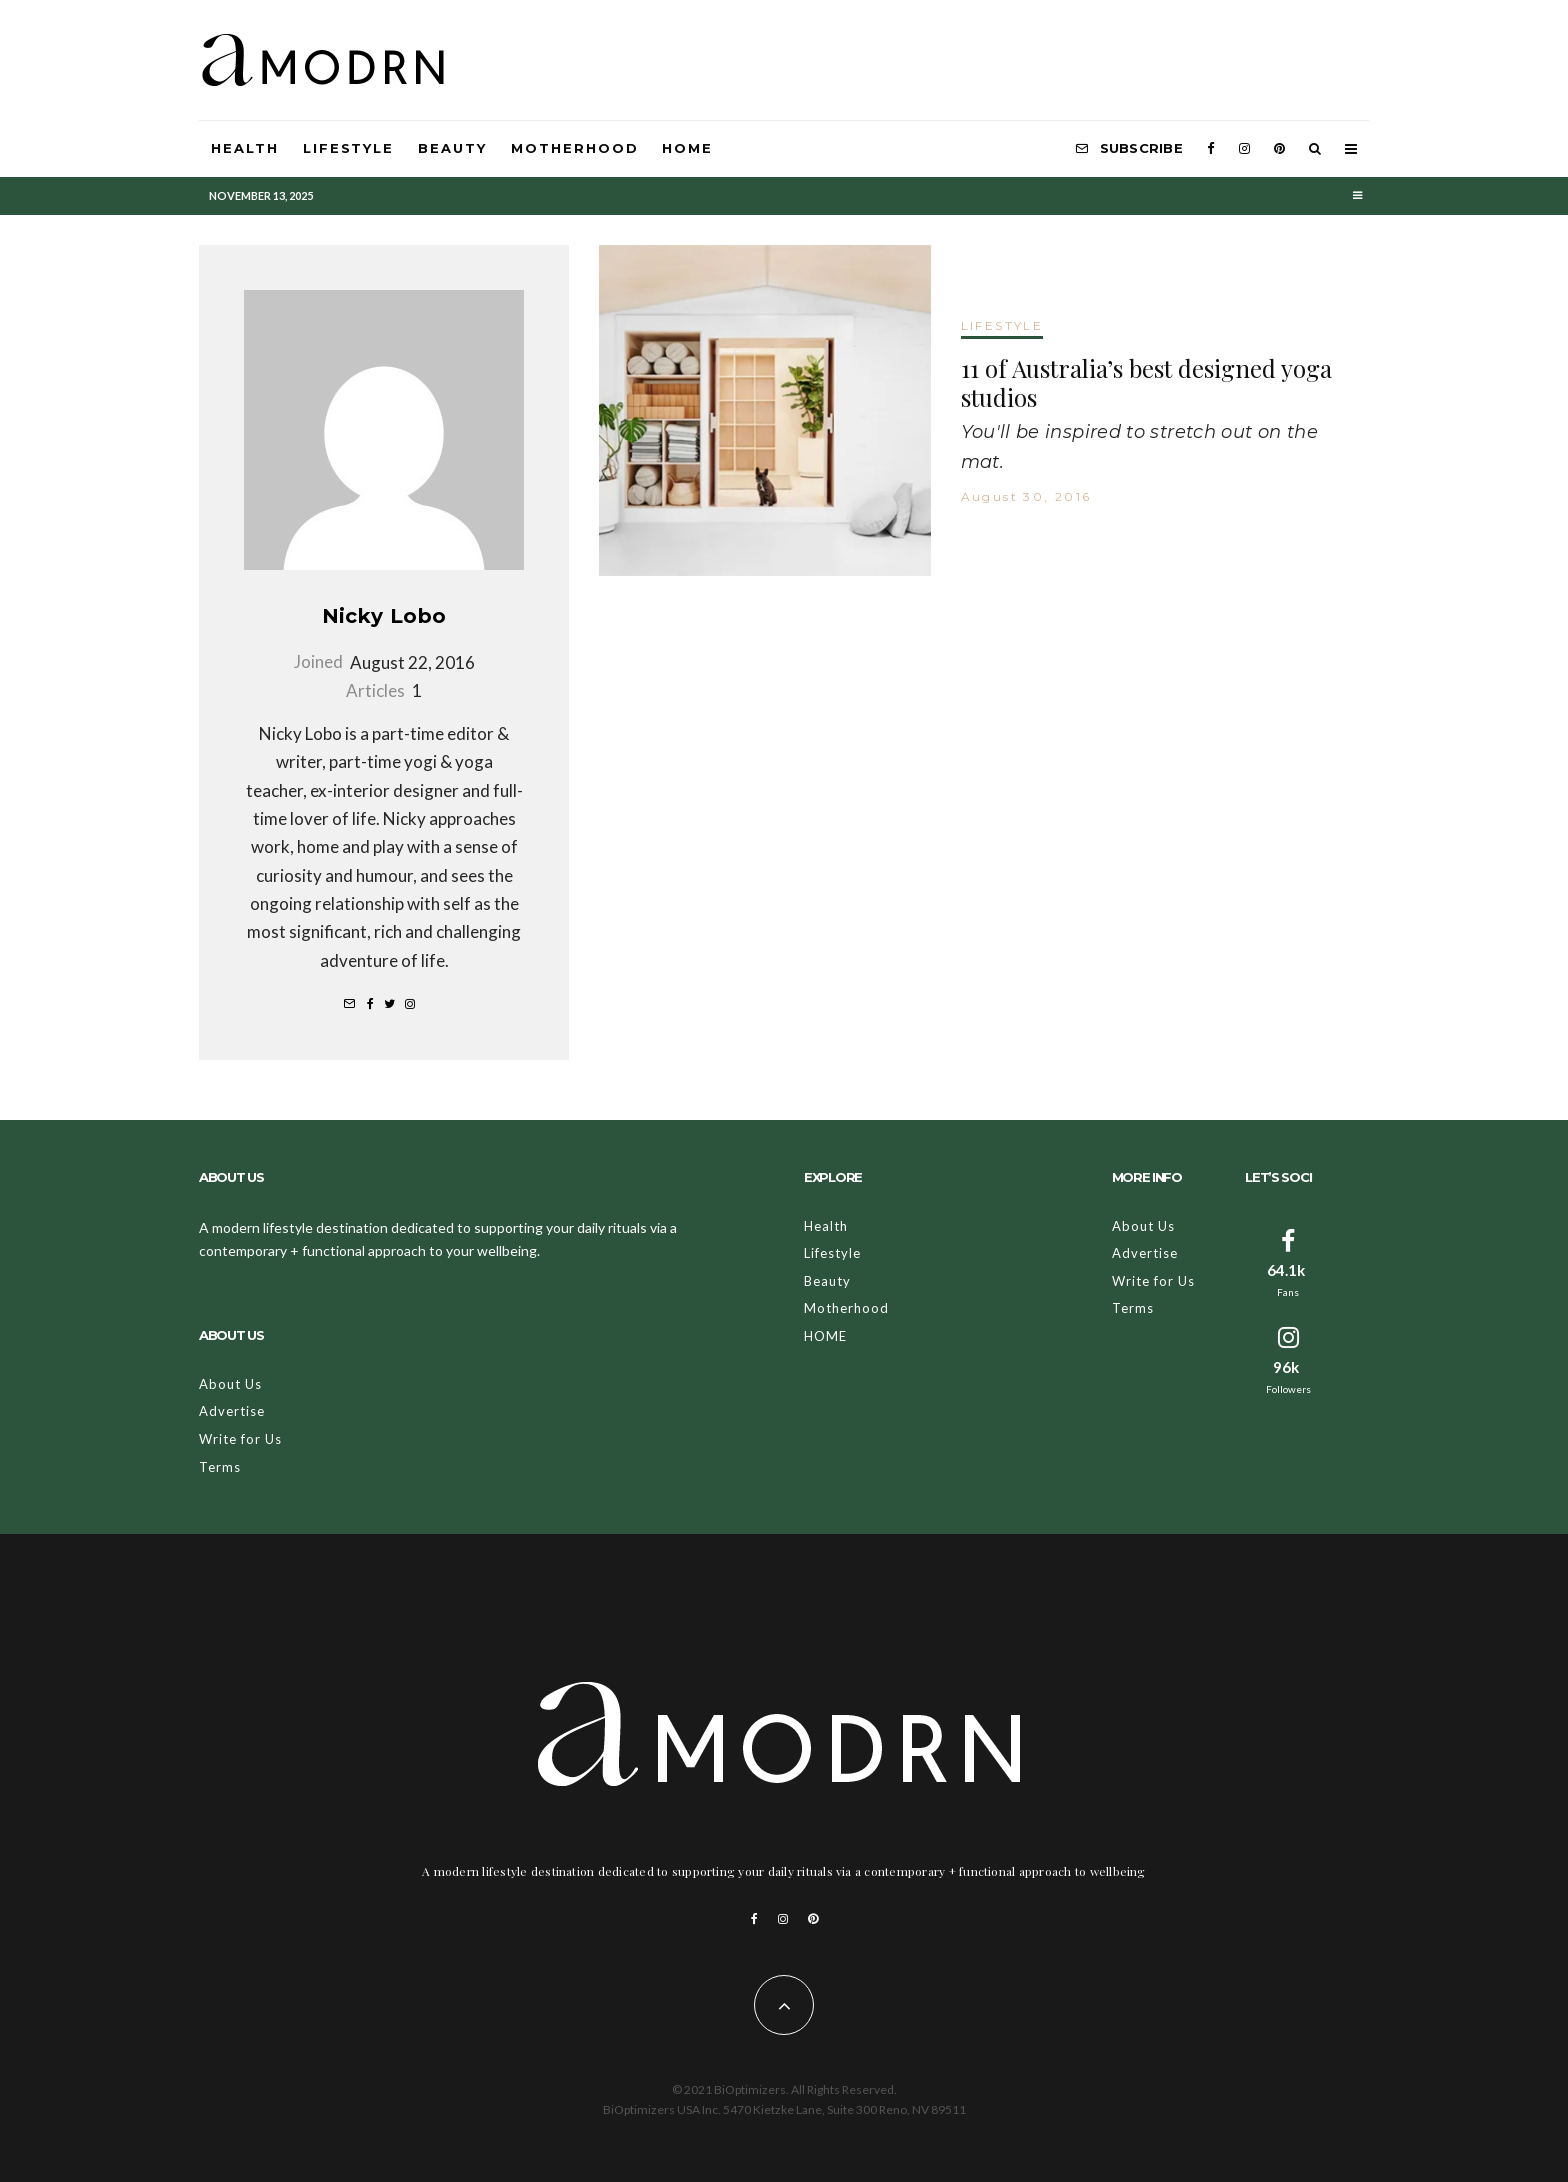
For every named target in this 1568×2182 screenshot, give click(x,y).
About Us (230, 1384)
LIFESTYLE (1002, 325)
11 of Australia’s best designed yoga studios (1146, 383)
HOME (687, 148)
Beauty (452, 148)
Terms (220, 1467)
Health (245, 148)
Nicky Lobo (384, 616)
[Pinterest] (1279, 149)
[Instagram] (1244, 149)
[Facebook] (1211, 149)
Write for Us (240, 1439)
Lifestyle (349, 148)
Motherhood (575, 148)
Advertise (232, 1411)
